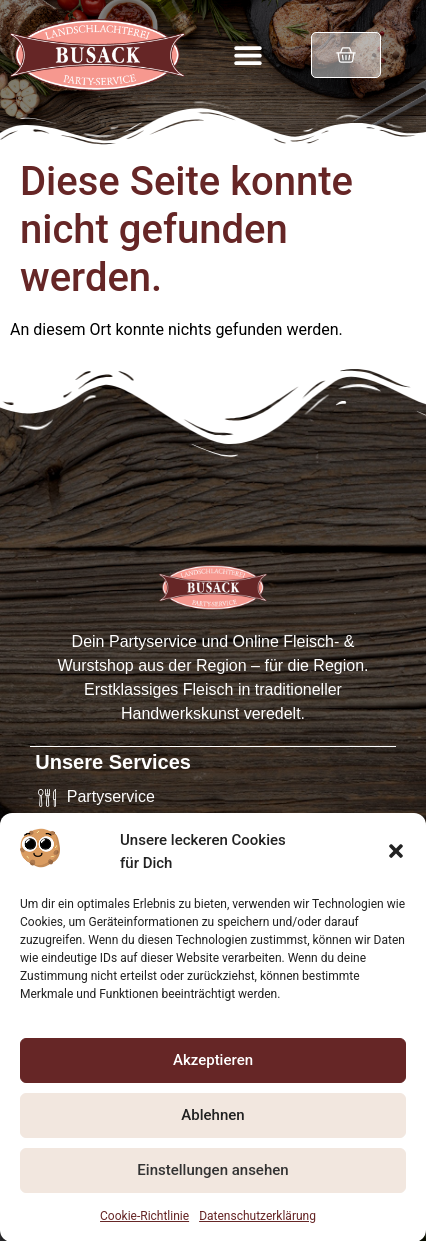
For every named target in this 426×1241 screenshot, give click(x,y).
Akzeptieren (213, 1066)
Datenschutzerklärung (257, 1221)
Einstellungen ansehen (212, 1176)
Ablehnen (212, 1121)
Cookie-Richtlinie (144, 1221)
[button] (396, 858)
